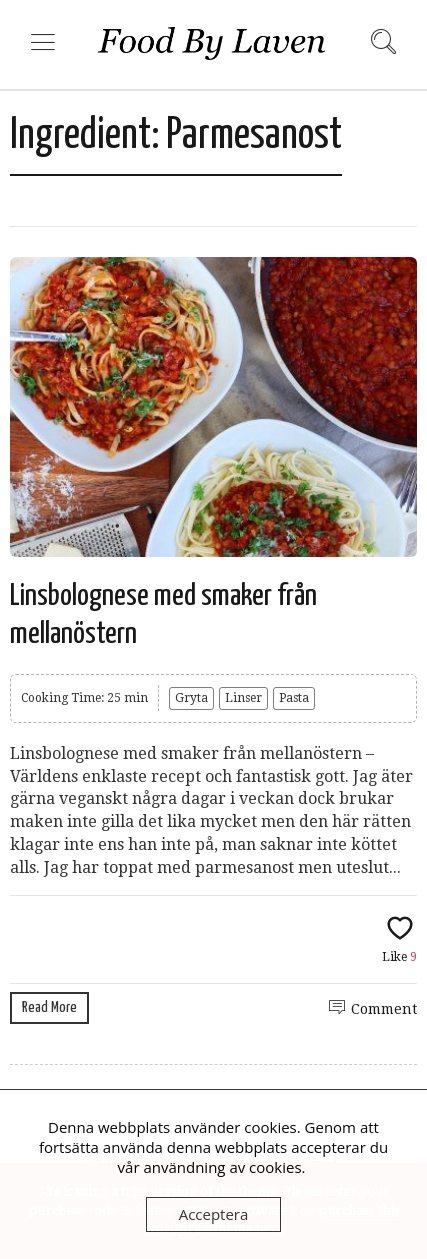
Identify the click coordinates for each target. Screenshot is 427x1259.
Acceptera (214, 1214)
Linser (243, 698)
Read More (49, 1007)
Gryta (191, 698)
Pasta (294, 698)
